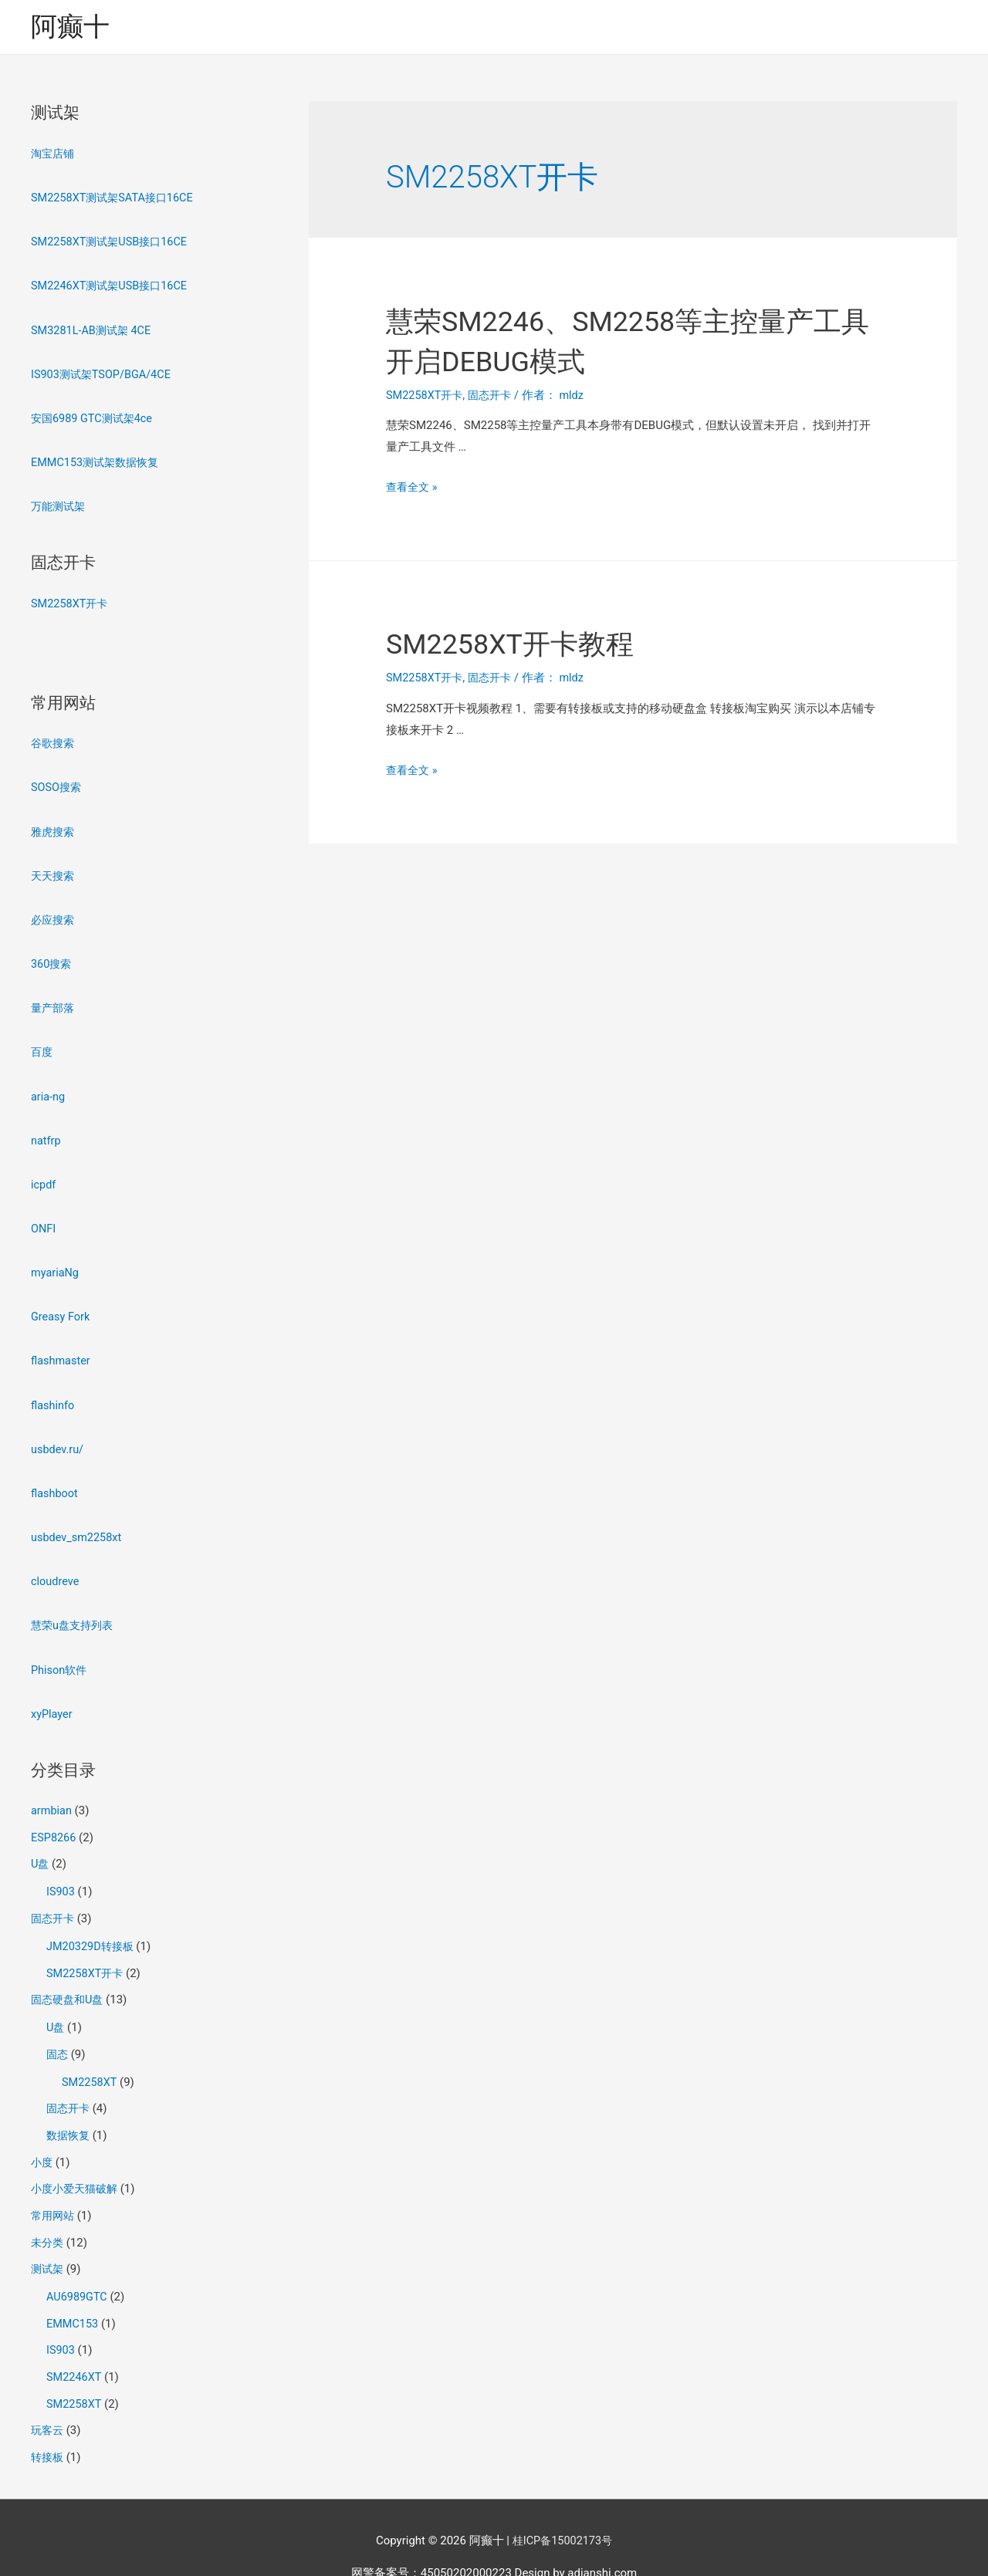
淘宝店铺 (54, 155)
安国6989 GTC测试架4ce (94, 415)
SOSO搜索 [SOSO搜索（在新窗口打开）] (57, 781)
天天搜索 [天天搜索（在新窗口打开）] (54, 868)
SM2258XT (90, 2053)
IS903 (61, 1868)
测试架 (48, 2236)
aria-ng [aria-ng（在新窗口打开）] (48, 1085)
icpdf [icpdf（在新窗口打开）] (44, 1171)
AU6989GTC (78, 2263)
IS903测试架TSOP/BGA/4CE (104, 372)
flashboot (55, 1475)
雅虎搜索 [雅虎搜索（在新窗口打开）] (54, 824)
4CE (144, 329)
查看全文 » (413, 488)
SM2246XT (74, 2341)
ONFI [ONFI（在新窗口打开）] (43, 1215)
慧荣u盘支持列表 (74, 1606)
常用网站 (54, 2183)
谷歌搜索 (54, 738)
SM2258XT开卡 (71, 598)
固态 (57, 2026)
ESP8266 (54, 1815)
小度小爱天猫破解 (77, 2157)
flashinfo (53, 1389)
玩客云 (48, 2392)
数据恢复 (69, 2105)
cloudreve (56, 1563)
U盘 (40, 1840)
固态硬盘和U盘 (69, 1973)
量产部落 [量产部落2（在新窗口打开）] (54, 998)
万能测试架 (60, 502)
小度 (42, 2131)
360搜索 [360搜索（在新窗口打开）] (52, 955)
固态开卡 (54, 1894)
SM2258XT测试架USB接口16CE (113, 241)
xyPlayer (52, 1692)
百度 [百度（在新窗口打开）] (42, 1042)
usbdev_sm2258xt (78, 1519)
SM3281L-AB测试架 (82, 329)
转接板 (48, 2419)
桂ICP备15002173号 (562, 2500)
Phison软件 (60, 1649)
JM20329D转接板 (91, 1921)
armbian (52, 1789)
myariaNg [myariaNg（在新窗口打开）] (55, 1259)
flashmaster (62, 1345)
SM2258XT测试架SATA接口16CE (116, 198)
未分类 (48, 2209)
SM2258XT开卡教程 (524, 645)
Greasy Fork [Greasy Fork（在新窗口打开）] (61, 1302)
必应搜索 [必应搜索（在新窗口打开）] (54, 911)
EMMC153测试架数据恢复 (98, 458)
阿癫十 (71, 27)
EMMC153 (73, 2288)
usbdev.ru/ (58, 1432)
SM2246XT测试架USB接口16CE (113, 285)
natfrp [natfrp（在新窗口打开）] (46, 1128)
